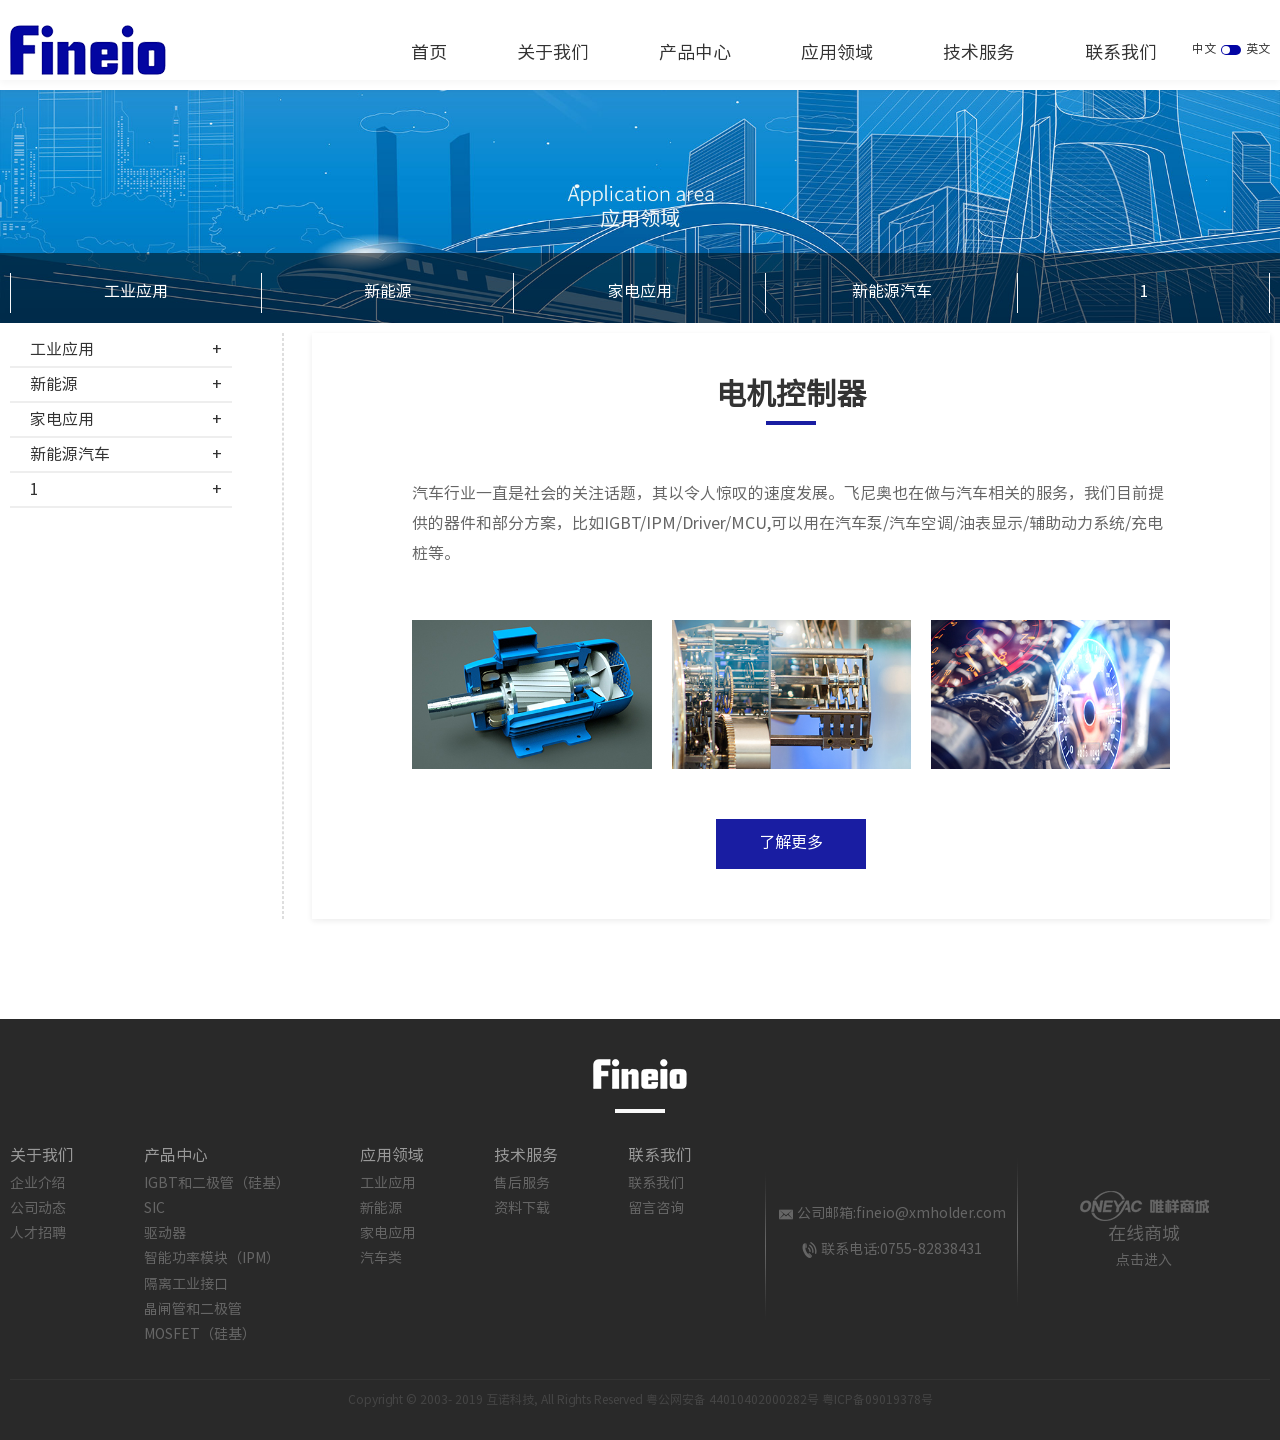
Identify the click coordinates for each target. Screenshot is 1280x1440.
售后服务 (522, 1184)
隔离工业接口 (186, 1285)
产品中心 (695, 54)
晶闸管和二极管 (193, 1310)
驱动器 (165, 1234)
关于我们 (553, 54)
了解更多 (791, 843)
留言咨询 (656, 1209)
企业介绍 (38, 1184)
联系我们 (1121, 54)
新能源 (388, 292)
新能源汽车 (892, 292)
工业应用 (136, 292)
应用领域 (837, 54)
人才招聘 (38, 1234)
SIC (154, 1209)
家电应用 (640, 292)
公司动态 (38, 1209)
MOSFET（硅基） (200, 1335)
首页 (429, 54)
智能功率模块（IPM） (212, 1259)
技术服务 (979, 54)
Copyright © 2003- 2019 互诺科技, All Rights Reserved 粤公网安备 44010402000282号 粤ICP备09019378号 (640, 1400)
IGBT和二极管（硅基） (217, 1184)
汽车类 (381, 1259)
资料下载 (522, 1209)
